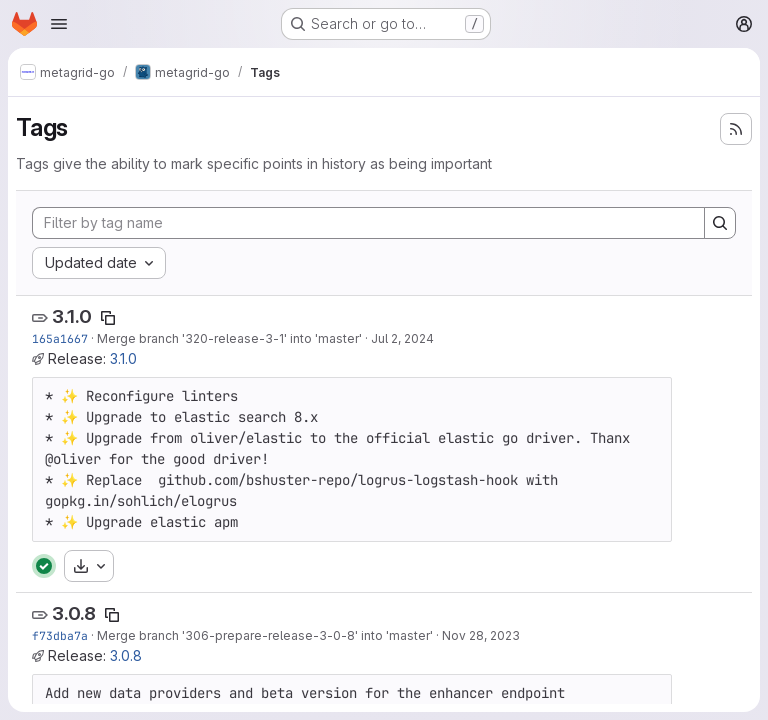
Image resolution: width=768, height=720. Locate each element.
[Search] (720, 223)
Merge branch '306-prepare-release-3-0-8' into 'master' (265, 635)
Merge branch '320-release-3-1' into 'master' (229, 338)
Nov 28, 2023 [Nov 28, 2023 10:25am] (481, 635)
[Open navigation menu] (59, 24)
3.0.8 (74, 613)
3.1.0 (72, 316)
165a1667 (60, 338)
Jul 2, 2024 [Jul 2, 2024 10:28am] (402, 338)
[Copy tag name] (108, 318)
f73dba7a (60, 635)
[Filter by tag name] (368, 223)
